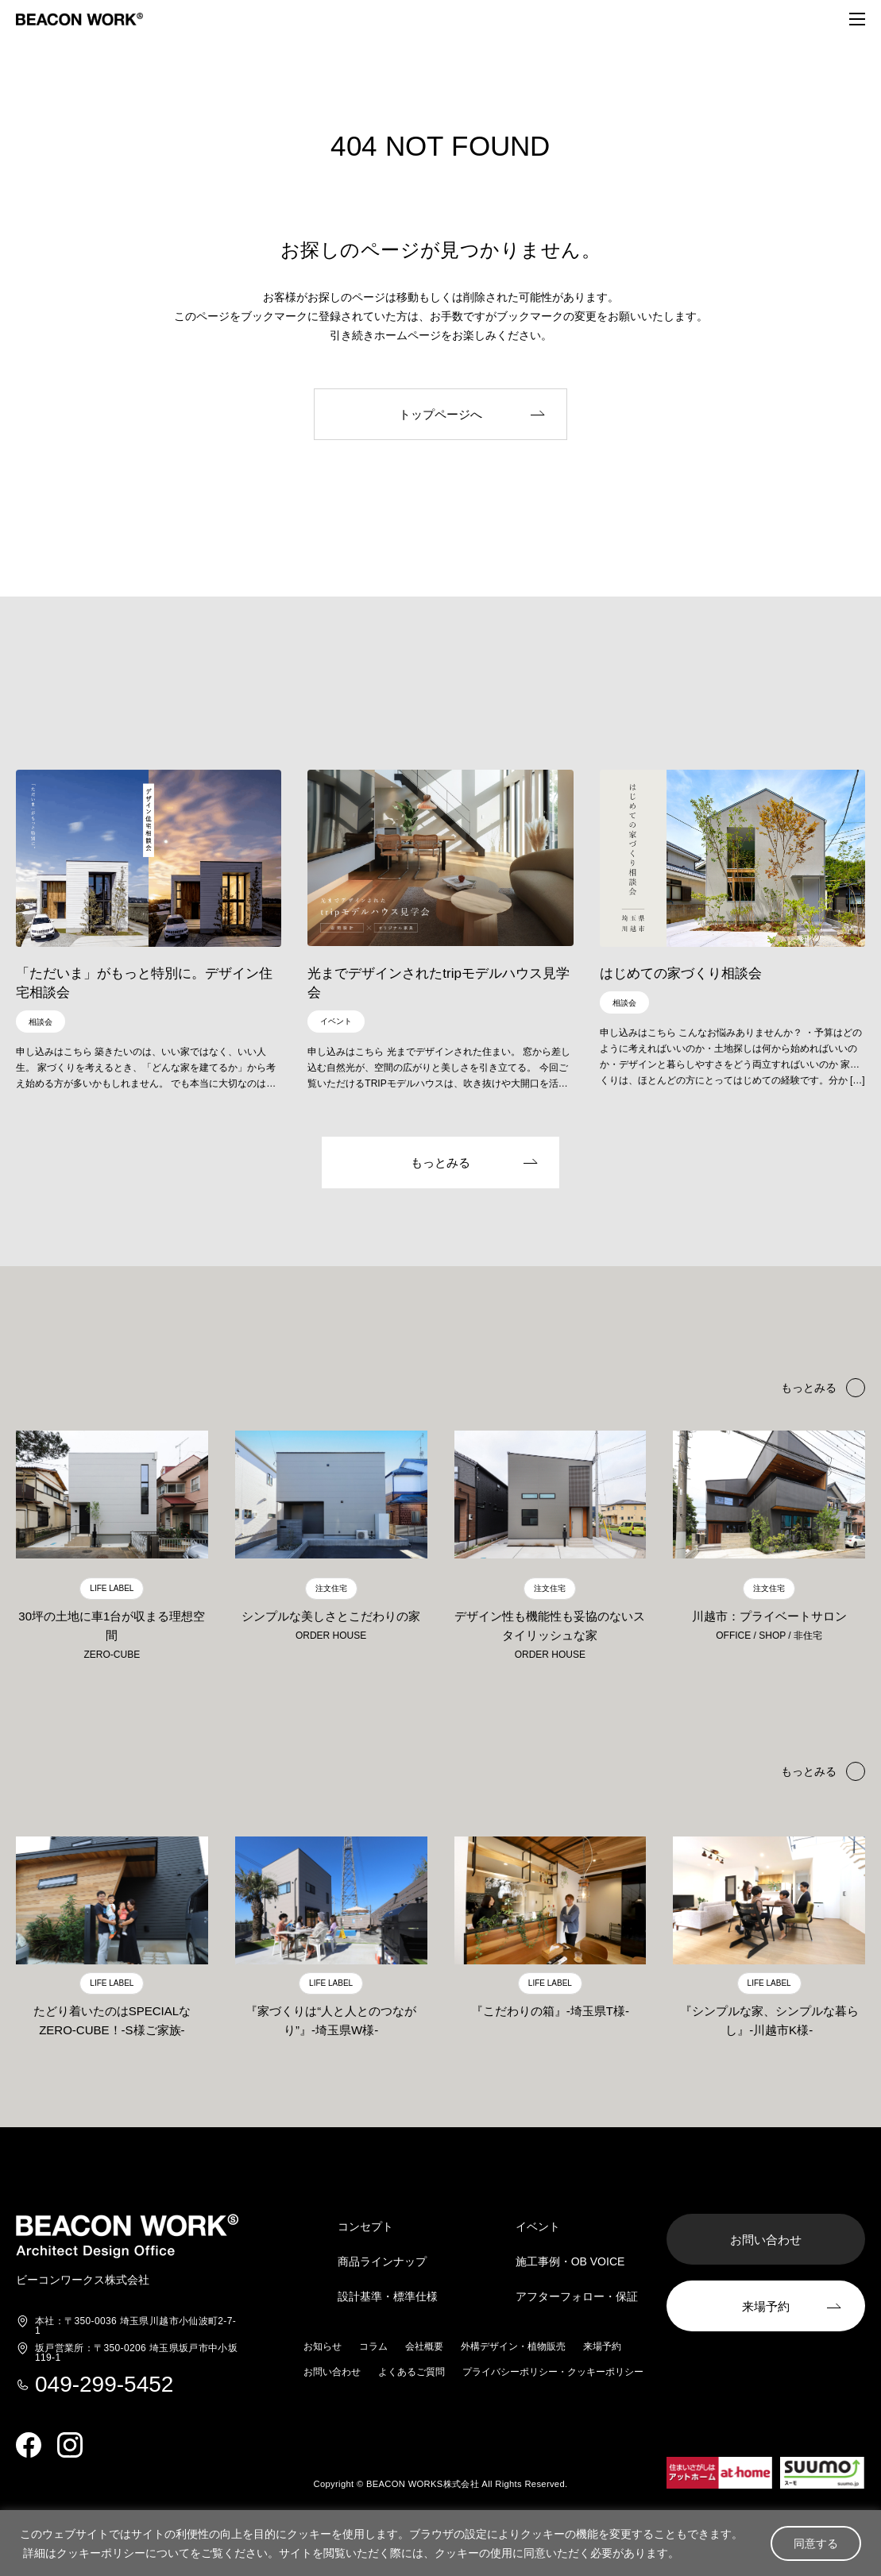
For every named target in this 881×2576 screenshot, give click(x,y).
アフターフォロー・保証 (577, 2297)
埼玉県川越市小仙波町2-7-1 (135, 2326)
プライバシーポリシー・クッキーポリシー (552, 2372)
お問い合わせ (332, 2372)
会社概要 (424, 2347)
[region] (440, 2543)
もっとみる (809, 1772)
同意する (816, 2543)
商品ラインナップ (382, 2262)
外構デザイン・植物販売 (513, 2347)
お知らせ (322, 2347)
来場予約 (602, 2347)
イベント (538, 2227)
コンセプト (365, 2227)
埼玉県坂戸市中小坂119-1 (136, 2353)
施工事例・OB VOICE (570, 2262)
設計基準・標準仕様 (388, 2297)
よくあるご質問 (411, 2372)
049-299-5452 (104, 2385)
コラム (373, 2347)
